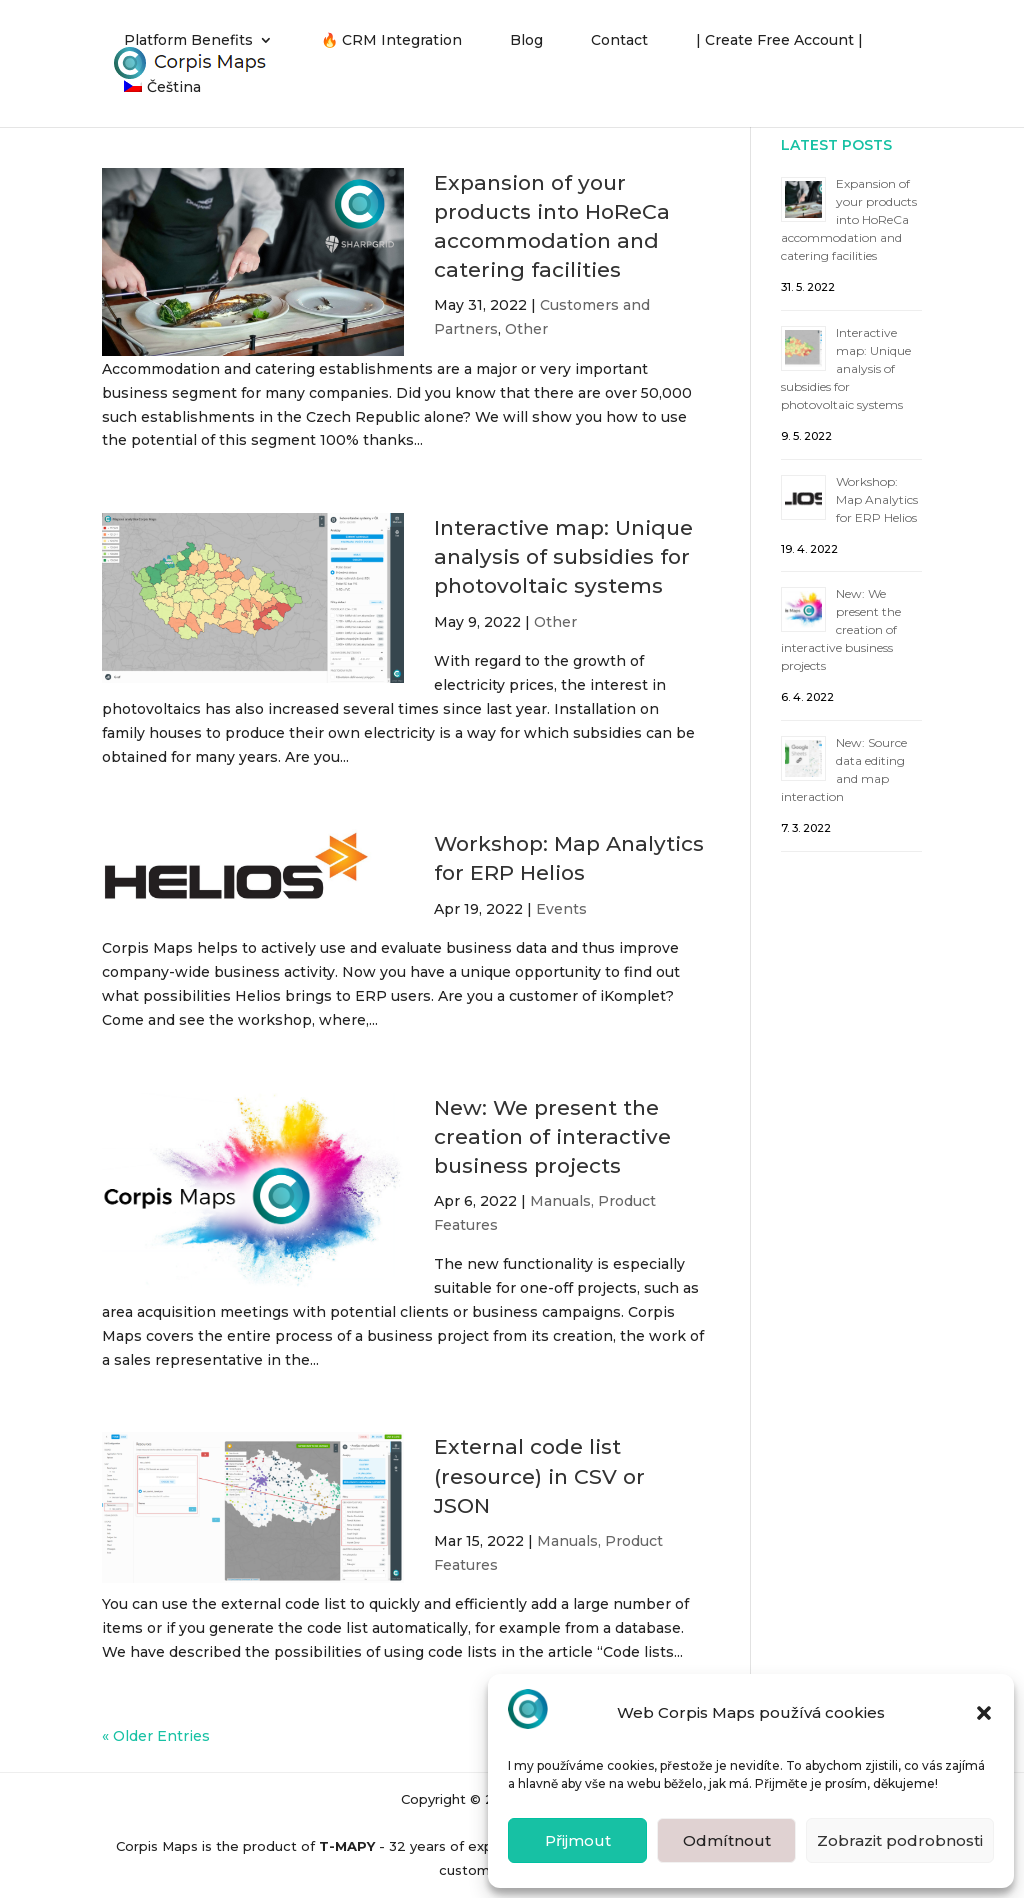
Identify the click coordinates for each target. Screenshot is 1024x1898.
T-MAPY (347, 1846)
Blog (526, 41)
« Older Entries (156, 1736)
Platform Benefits (188, 41)
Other (526, 329)
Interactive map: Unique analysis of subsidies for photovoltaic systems (563, 556)
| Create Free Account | (779, 41)
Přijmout (578, 1840)
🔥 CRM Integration (391, 41)
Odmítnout (727, 1840)
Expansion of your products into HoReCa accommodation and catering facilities (849, 219)
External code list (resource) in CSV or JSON (539, 1475)
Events (561, 909)
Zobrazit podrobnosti (900, 1840)
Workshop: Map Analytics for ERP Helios (877, 499)
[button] (984, 1713)
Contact (619, 41)
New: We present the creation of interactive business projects (552, 1136)
